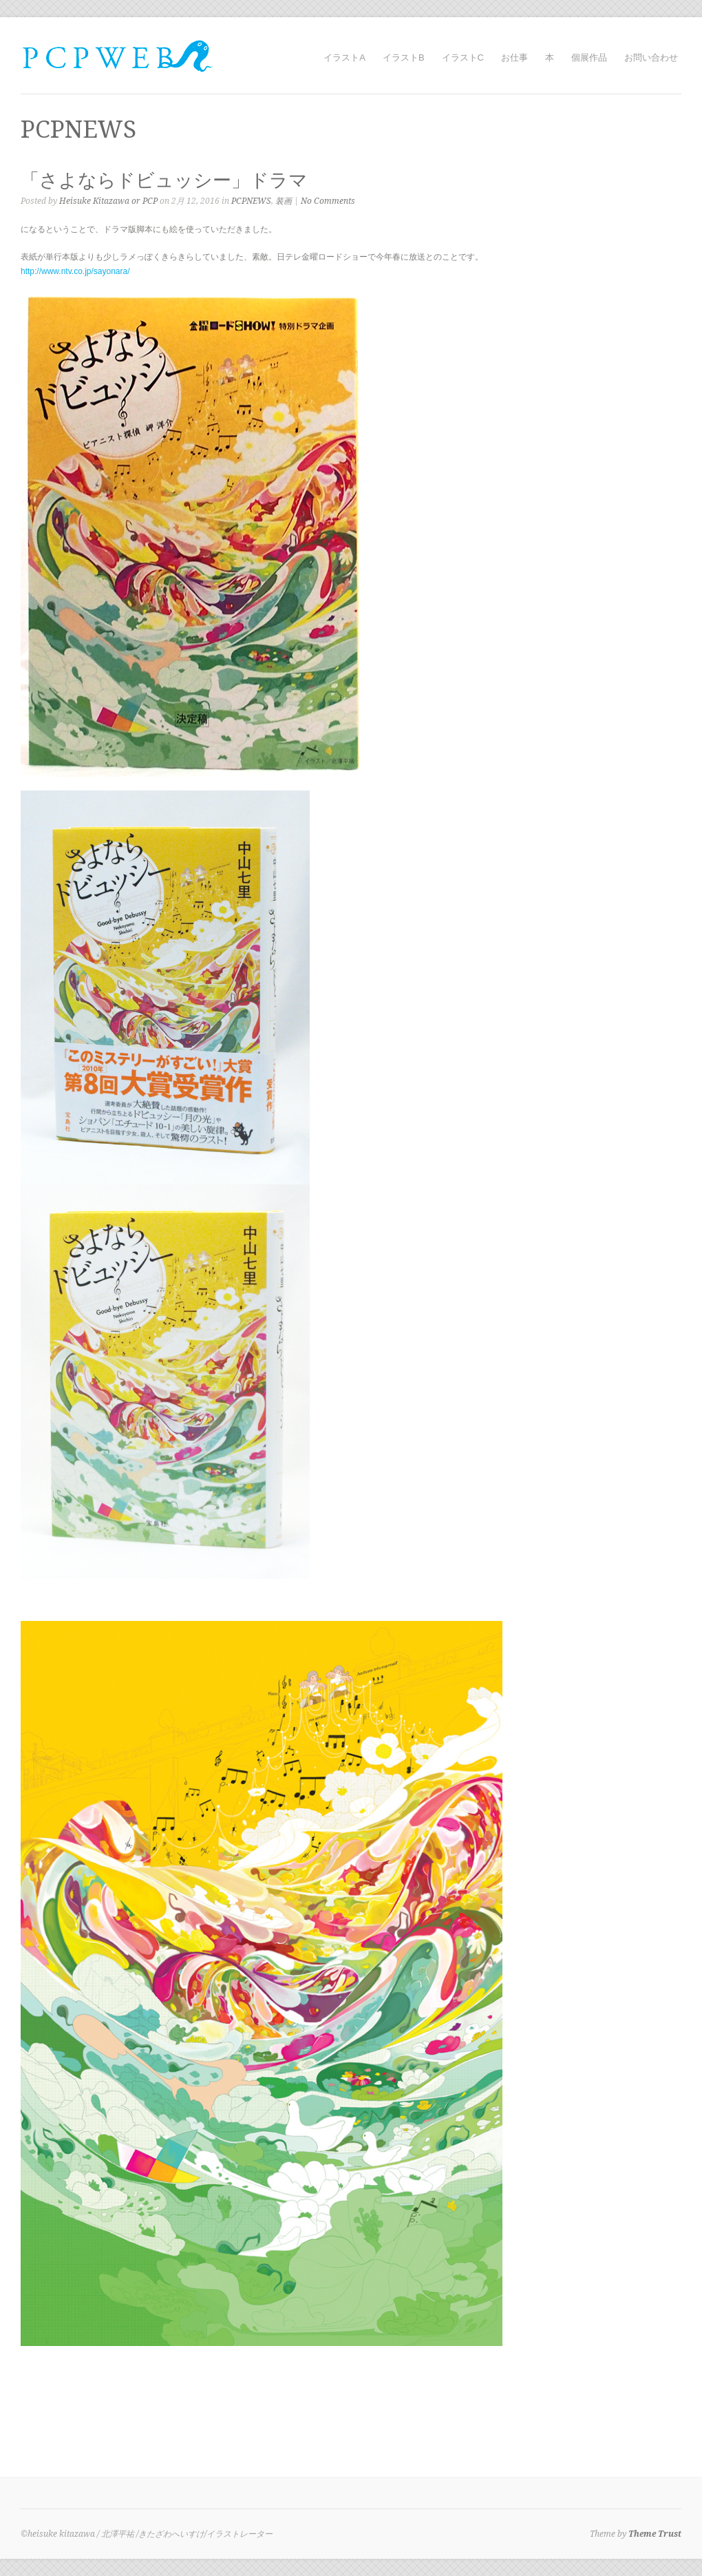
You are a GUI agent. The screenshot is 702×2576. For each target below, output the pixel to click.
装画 (283, 201)
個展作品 (589, 57)
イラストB (404, 57)
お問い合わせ (651, 57)
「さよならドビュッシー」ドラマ (164, 180)
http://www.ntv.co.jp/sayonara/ (75, 271)
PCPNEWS (251, 201)
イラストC (463, 57)
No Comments (328, 201)
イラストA (344, 57)
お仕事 (514, 57)
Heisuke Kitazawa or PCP (108, 201)
